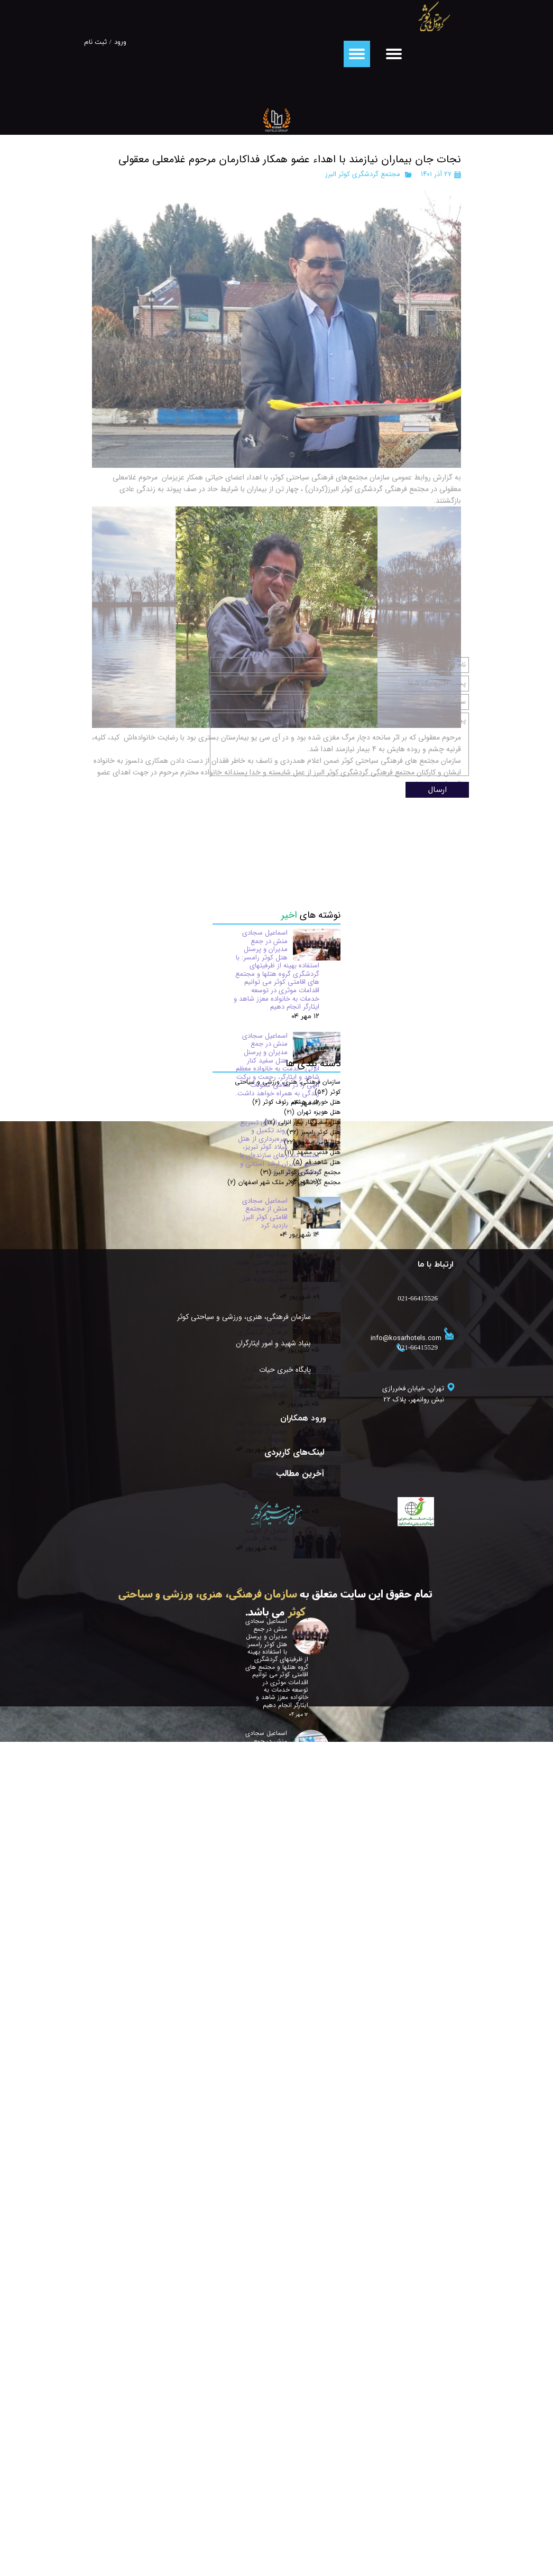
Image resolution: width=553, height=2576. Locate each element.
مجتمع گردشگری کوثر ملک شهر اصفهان (283, 1799)
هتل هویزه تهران (312, 1728)
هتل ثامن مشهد (312, 1758)
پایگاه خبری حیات (285, 2086)
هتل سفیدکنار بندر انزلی (302, 1738)
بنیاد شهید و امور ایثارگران (281, 2060)
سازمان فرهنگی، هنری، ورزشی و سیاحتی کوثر (281, 2033)
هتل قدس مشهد (312, 1769)
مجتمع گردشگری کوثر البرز (362, 174)
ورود (120, 42)
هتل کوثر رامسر (313, 1748)
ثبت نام (95, 42)
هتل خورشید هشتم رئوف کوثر (296, 1718)
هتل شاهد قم (316, 1779)
